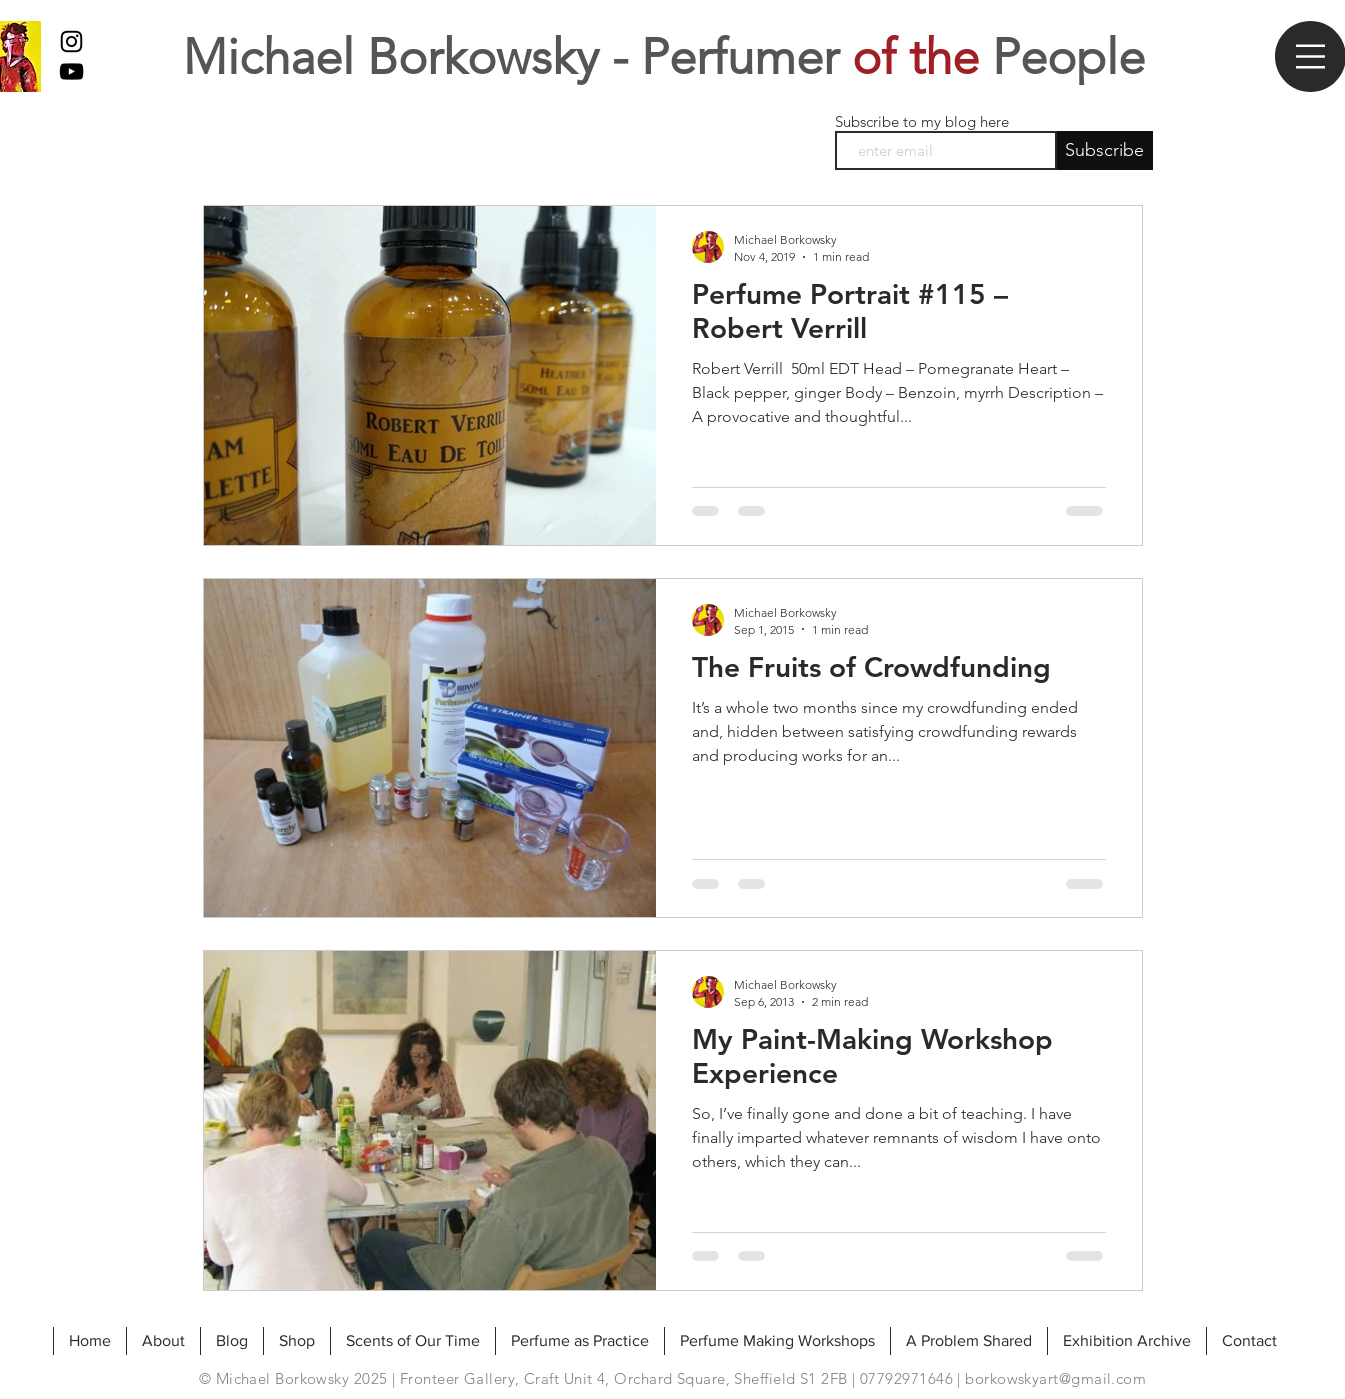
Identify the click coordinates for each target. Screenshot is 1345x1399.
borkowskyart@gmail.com (1055, 1378)
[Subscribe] (1105, 150)
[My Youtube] (71, 71)
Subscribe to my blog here (922, 121)
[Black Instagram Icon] (71, 41)
